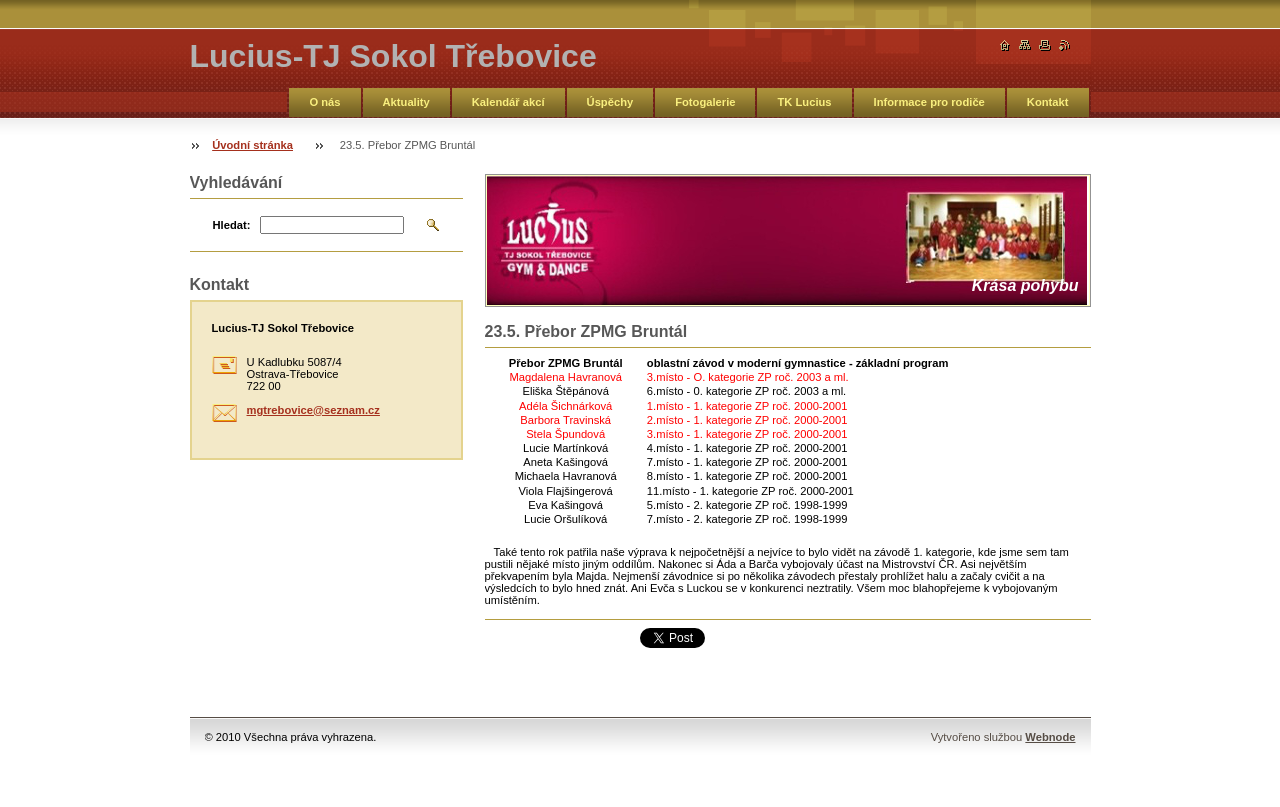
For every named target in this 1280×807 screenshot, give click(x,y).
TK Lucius (804, 102)
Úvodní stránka (252, 145)
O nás (324, 102)
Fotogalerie (705, 102)
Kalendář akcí (508, 102)
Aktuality (406, 102)
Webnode (1050, 737)
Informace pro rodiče (929, 102)
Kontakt (1048, 102)
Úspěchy (610, 102)
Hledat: (232, 225)
